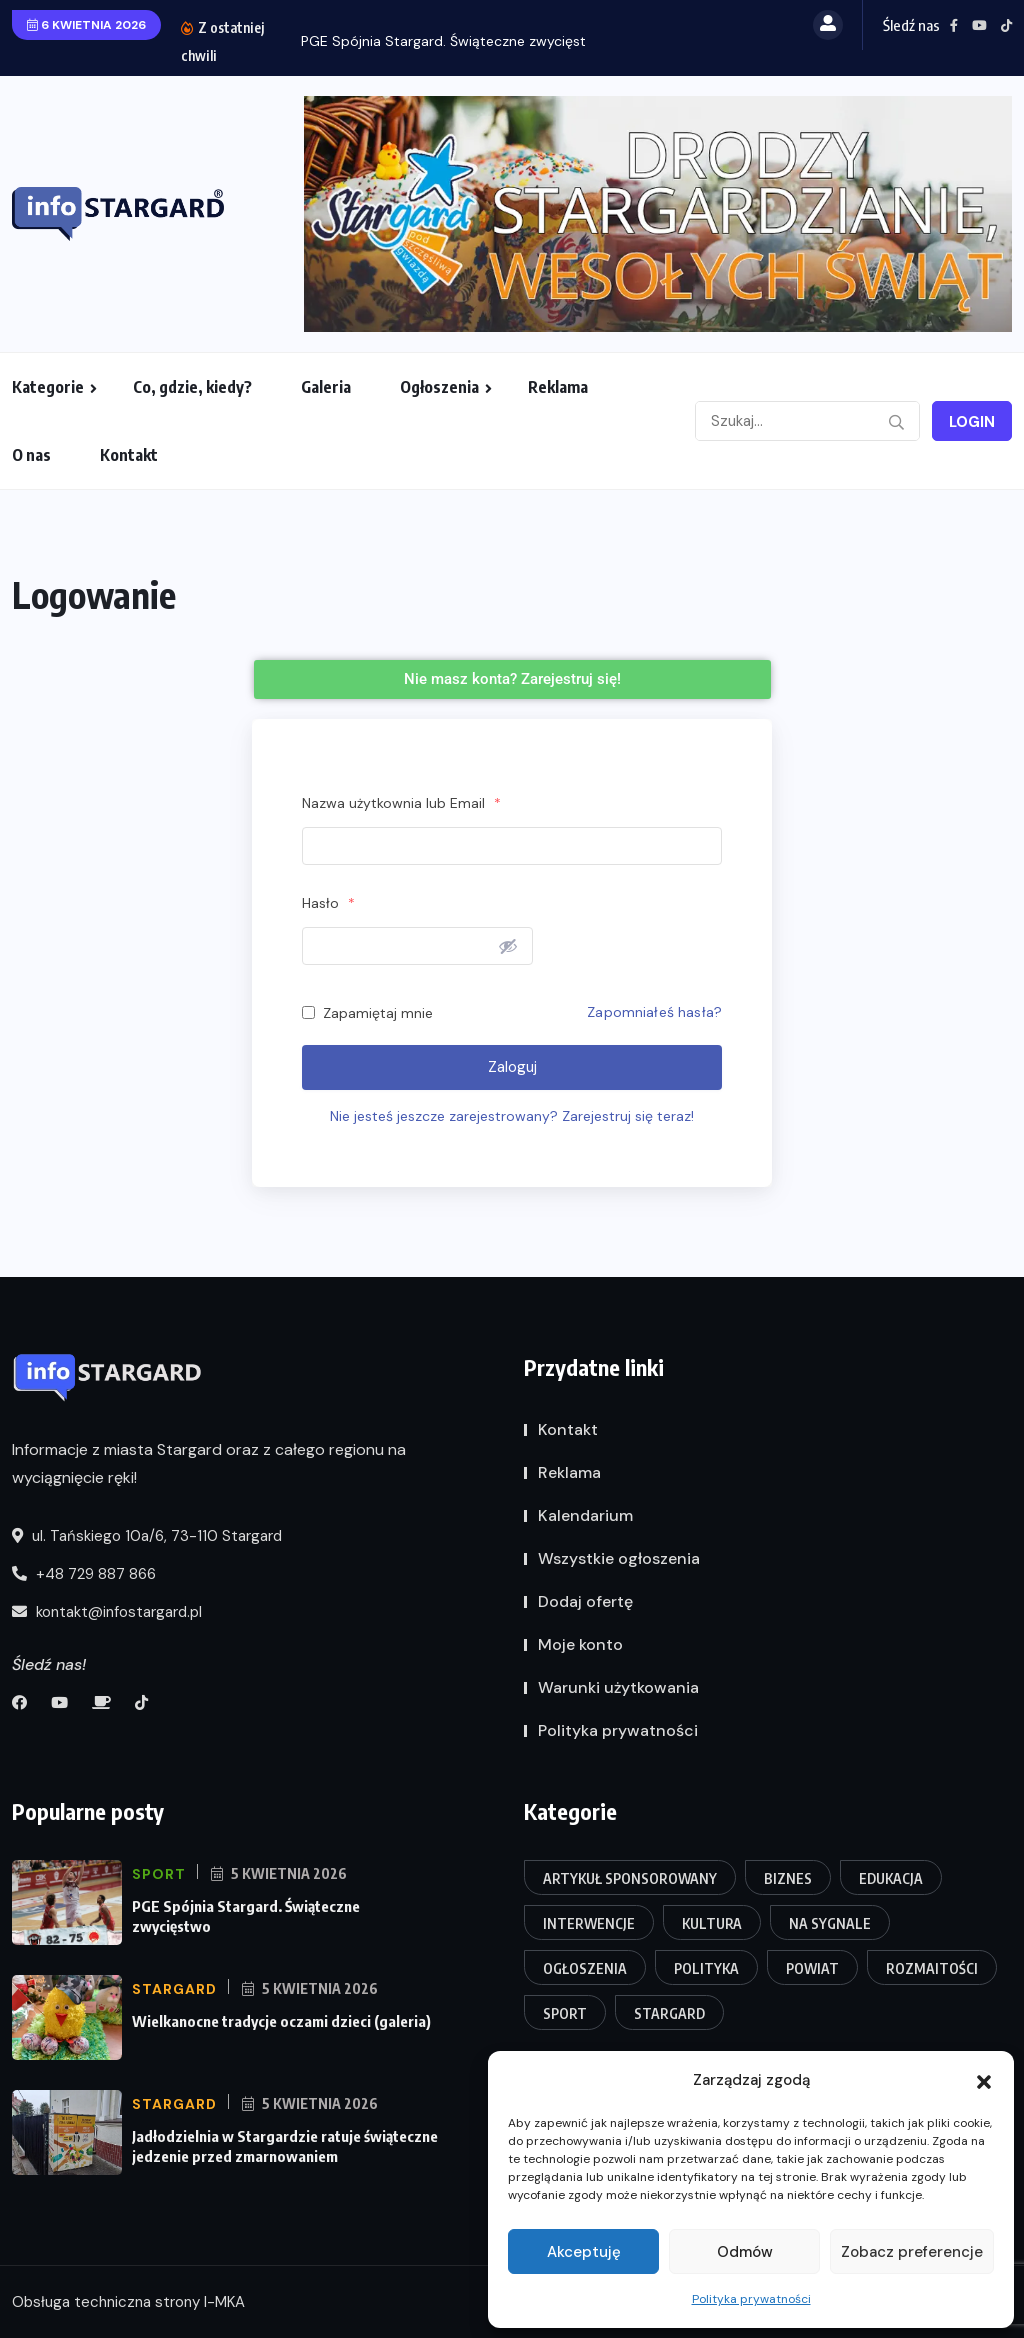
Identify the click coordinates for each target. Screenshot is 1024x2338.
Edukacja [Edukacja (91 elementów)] (891, 1878)
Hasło (328, 903)
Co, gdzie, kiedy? (192, 387)
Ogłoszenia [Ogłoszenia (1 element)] (585, 1968)
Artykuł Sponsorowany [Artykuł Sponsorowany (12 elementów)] (630, 1878)
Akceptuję (584, 2252)
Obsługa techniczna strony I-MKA (128, 2302)
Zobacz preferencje (912, 2252)
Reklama (558, 387)
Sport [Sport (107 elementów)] (565, 2013)
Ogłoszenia (439, 387)
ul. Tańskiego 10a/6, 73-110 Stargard (147, 1536)
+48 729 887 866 (84, 1574)
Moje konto (580, 1644)
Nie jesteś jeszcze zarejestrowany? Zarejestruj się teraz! (512, 1116)
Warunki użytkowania (618, 1687)
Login (972, 422)
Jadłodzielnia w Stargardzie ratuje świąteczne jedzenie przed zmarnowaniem (285, 2146)
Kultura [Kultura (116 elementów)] (712, 1923)
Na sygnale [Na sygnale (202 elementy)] (830, 1923)
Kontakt (129, 455)
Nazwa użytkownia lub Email (401, 803)
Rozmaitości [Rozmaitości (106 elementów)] (932, 1968)
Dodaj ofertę (585, 1601)
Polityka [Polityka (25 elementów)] (706, 1968)
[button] (984, 2080)
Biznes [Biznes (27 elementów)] (788, 1878)
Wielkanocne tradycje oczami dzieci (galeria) (281, 2021)
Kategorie (48, 387)
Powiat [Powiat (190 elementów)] (812, 1968)
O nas (31, 455)
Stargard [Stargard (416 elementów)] (669, 2013)
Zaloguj (512, 1067)
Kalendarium (585, 1515)
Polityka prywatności (751, 2299)
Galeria (326, 387)
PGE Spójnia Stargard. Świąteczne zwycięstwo (453, 41)
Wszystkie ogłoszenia (619, 1558)
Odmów (745, 2252)
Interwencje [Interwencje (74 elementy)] (589, 1923)
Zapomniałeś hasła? (654, 1012)
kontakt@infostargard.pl (107, 1612)
